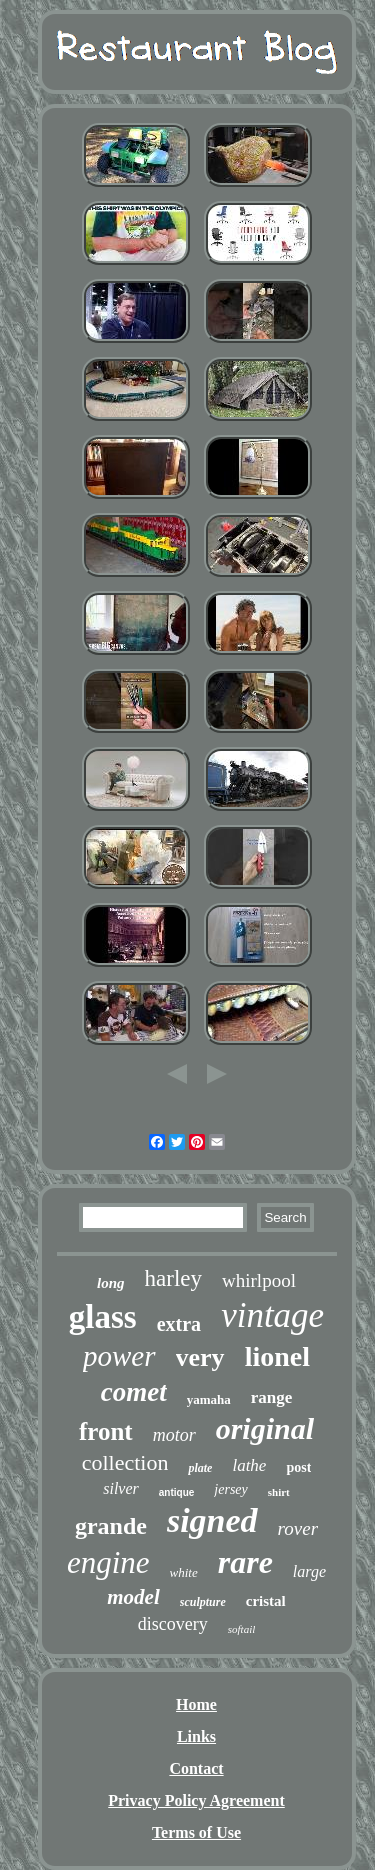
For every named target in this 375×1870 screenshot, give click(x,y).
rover (298, 1528)
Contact (196, 1768)
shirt (279, 1492)
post (298, 1467)
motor (174, 1435)
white (184, 1572)
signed (212, 1520)
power (119, 1356)
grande (111, 1526)
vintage (272, 1315)
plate (200, 1468)
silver (121, 1488)
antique (177, 1492)
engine (108, 1562)
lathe (249, 1465)
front (106, 1431)
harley (173, 1278)
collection (125, 1462)
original (265, 1428)
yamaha (209, 1399)
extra (179, 1324)
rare (245, 1562)
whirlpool (259, 1280)
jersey (230, 1489)
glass (103, 1317)
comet (134, 1392)
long (111, 1283)
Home (196, 1704)
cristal (266, 1601)
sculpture (203, 1602)
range (272, 1397)
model (133, 1597)
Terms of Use (196, 1832)
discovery (173, 1624)
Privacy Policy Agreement (196, 1800)
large (309, 1571)
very (200, 1357)
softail (242, 1629)
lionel (277, 1356)
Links (196, 1736)
